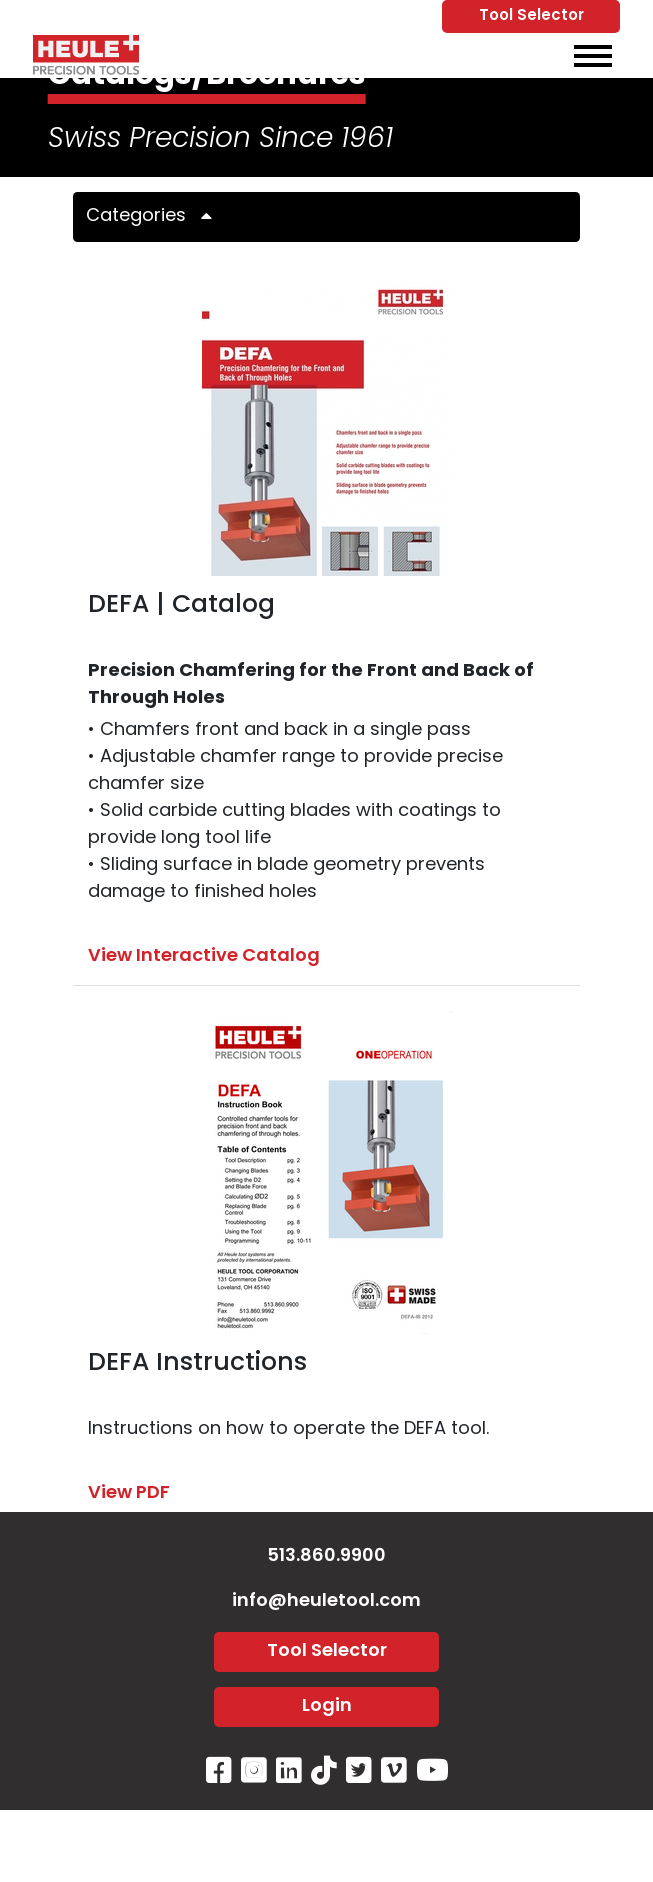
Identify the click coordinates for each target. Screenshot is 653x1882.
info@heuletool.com (326, 1601)
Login (327, 1706)
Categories (156, 216)
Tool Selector (531, 16)
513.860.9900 (326, 1556)
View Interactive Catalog (204, 956)
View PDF (129, 1493)
